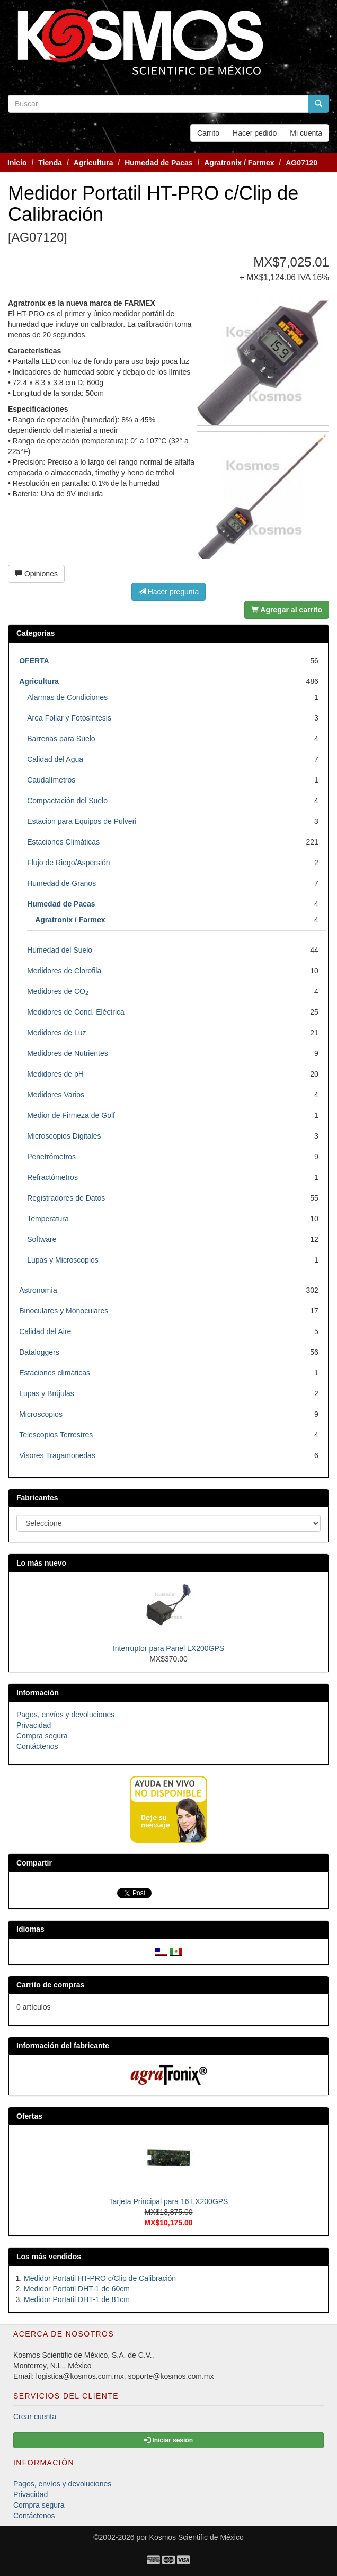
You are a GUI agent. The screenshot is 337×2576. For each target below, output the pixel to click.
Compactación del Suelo (67, 800)
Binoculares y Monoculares (63, 1311)
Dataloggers (39, 1352)
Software (41, 1239)
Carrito (208, 133)
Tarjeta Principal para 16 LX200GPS (168, 2201)
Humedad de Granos (61, 883)
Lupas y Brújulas (46, 1393)
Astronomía (38, 1290)
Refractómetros (52, 1177)
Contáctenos (37, 1746)
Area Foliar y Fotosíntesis (69, 718)
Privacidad (33, 1725)
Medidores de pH (55, 1074)
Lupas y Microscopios (63, 1260)
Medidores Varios (55, 1094)
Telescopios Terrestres (56, 1435)
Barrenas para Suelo (61, 738)
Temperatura (48, 1218)
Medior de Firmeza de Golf (71, 1115)
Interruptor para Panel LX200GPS (168, 1648)
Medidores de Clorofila (64, 970)
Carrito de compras (50, 1984)
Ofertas (29, 2116)
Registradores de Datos (66, 1198)
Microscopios (41, 1414)
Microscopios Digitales (64, 1136)
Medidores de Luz (56, 1032)
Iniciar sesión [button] (168, 2440)
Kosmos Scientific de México (196, 2537)
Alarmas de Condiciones (67, 697)
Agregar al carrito (286, 610)
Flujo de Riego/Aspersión (68, 862)
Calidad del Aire (45, 1331)
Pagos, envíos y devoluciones (65, 1714)
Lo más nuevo (41, 1563)
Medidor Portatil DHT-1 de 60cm (77, 2289)
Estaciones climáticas (54, 1373)
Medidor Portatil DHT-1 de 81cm (77, 2299)
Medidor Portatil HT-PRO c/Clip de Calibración (100, 2278)
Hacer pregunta (168, 592)
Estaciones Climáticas (63, 842)
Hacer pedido (255, 133)
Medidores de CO (57, 991)
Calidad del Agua (55, 759)
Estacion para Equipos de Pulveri (81, 821)
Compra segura (42, 1735)
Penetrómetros (51, 1156)
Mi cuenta (306, 133)
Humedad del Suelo (59, 950)
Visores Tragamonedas (57, 1455)
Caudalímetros (51, 780)
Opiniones (36, 574)
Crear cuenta (34, 2416)
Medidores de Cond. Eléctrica (76, 1012)
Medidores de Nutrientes (67, 1053)
